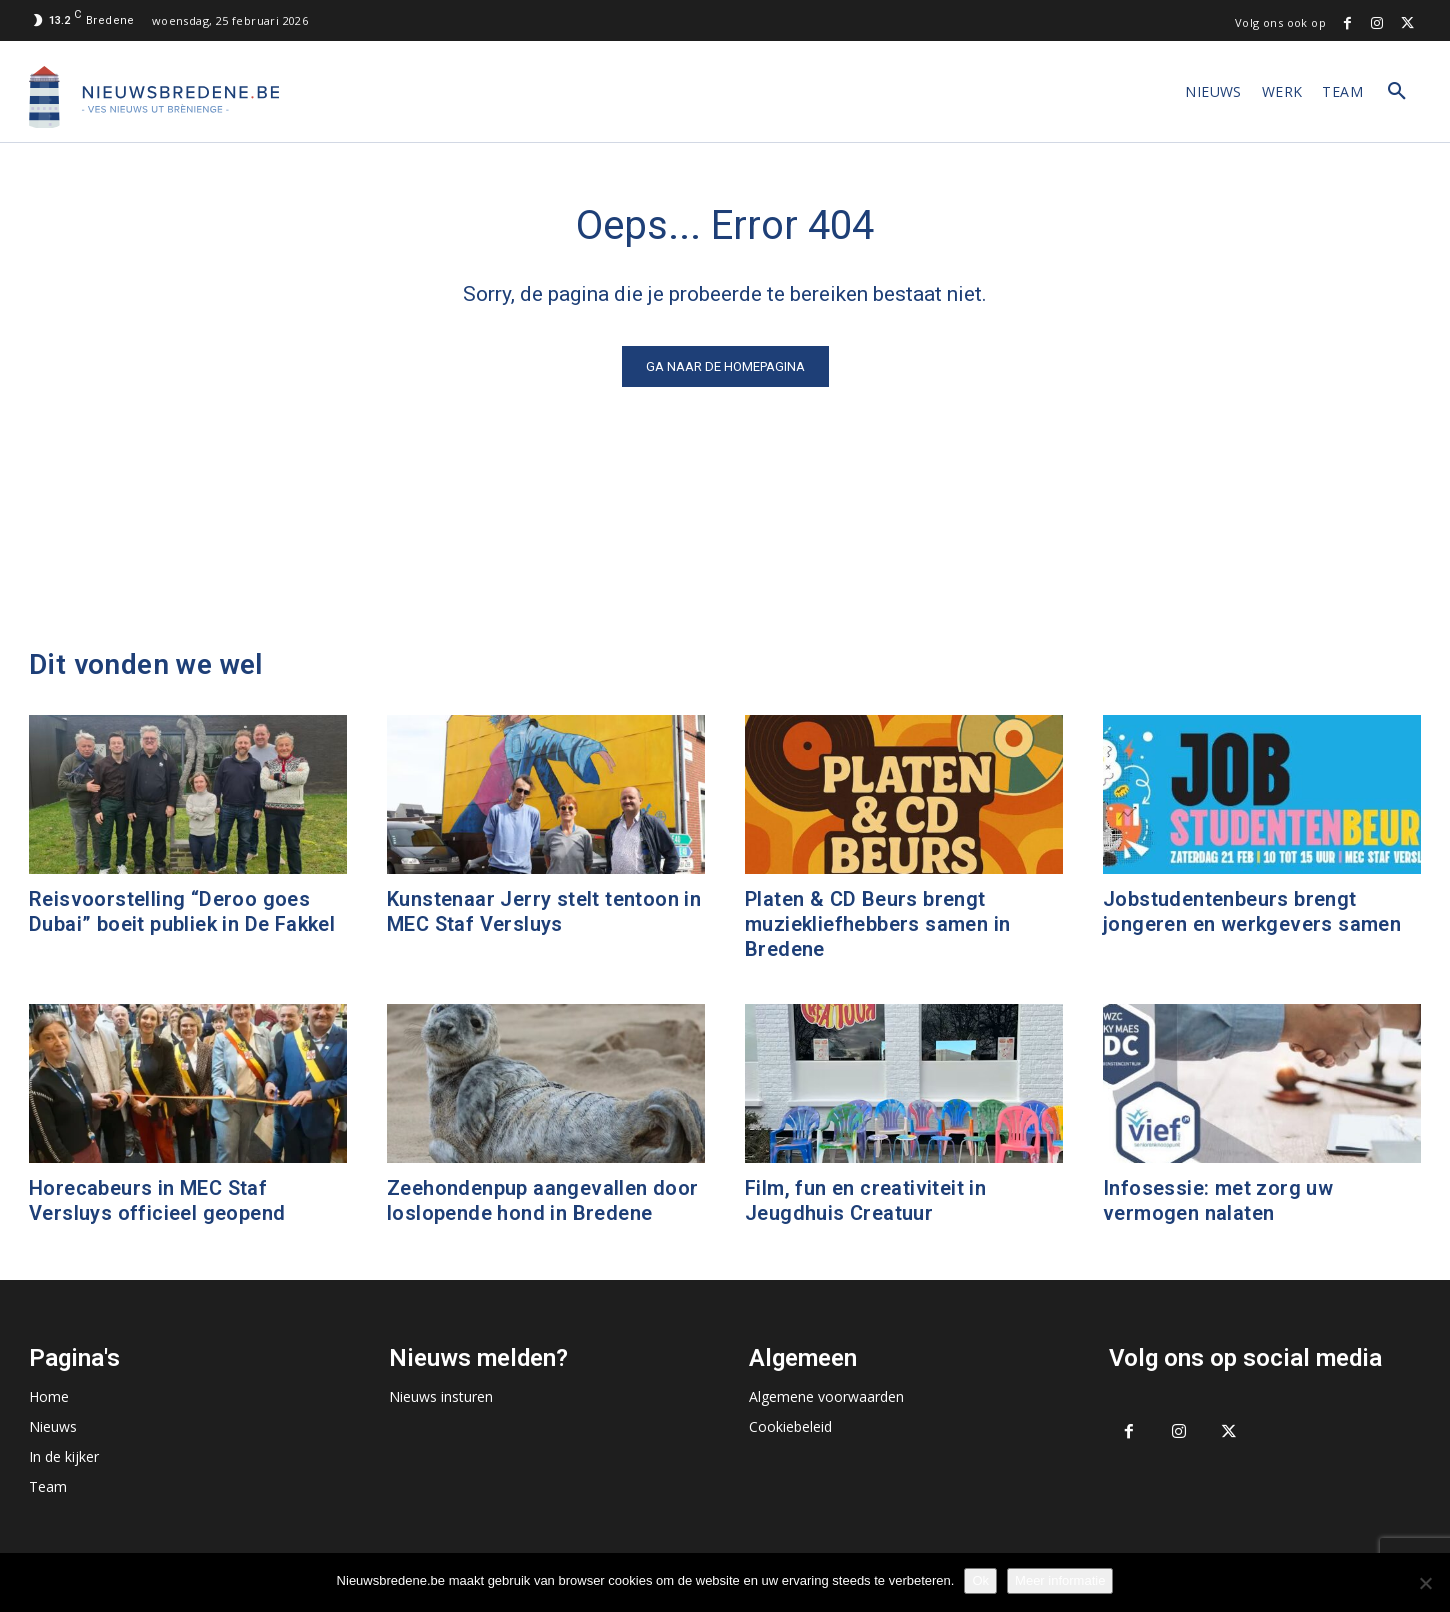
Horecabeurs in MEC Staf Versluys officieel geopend (157, 1200)
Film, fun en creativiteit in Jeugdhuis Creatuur (865, 1200)
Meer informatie (1060, 1580)
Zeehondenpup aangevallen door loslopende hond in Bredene (543, 1200)
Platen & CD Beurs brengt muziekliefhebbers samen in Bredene (877, 924)
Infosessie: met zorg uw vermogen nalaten (1218, 1200)
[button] (1397, 92)
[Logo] (154, 97)
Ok (980, 1580)
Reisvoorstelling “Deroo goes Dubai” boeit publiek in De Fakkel (182, 911)
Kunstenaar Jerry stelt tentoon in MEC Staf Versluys (544, 911)
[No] (1425, 1583)
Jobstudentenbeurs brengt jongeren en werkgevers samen (1252, 911)
